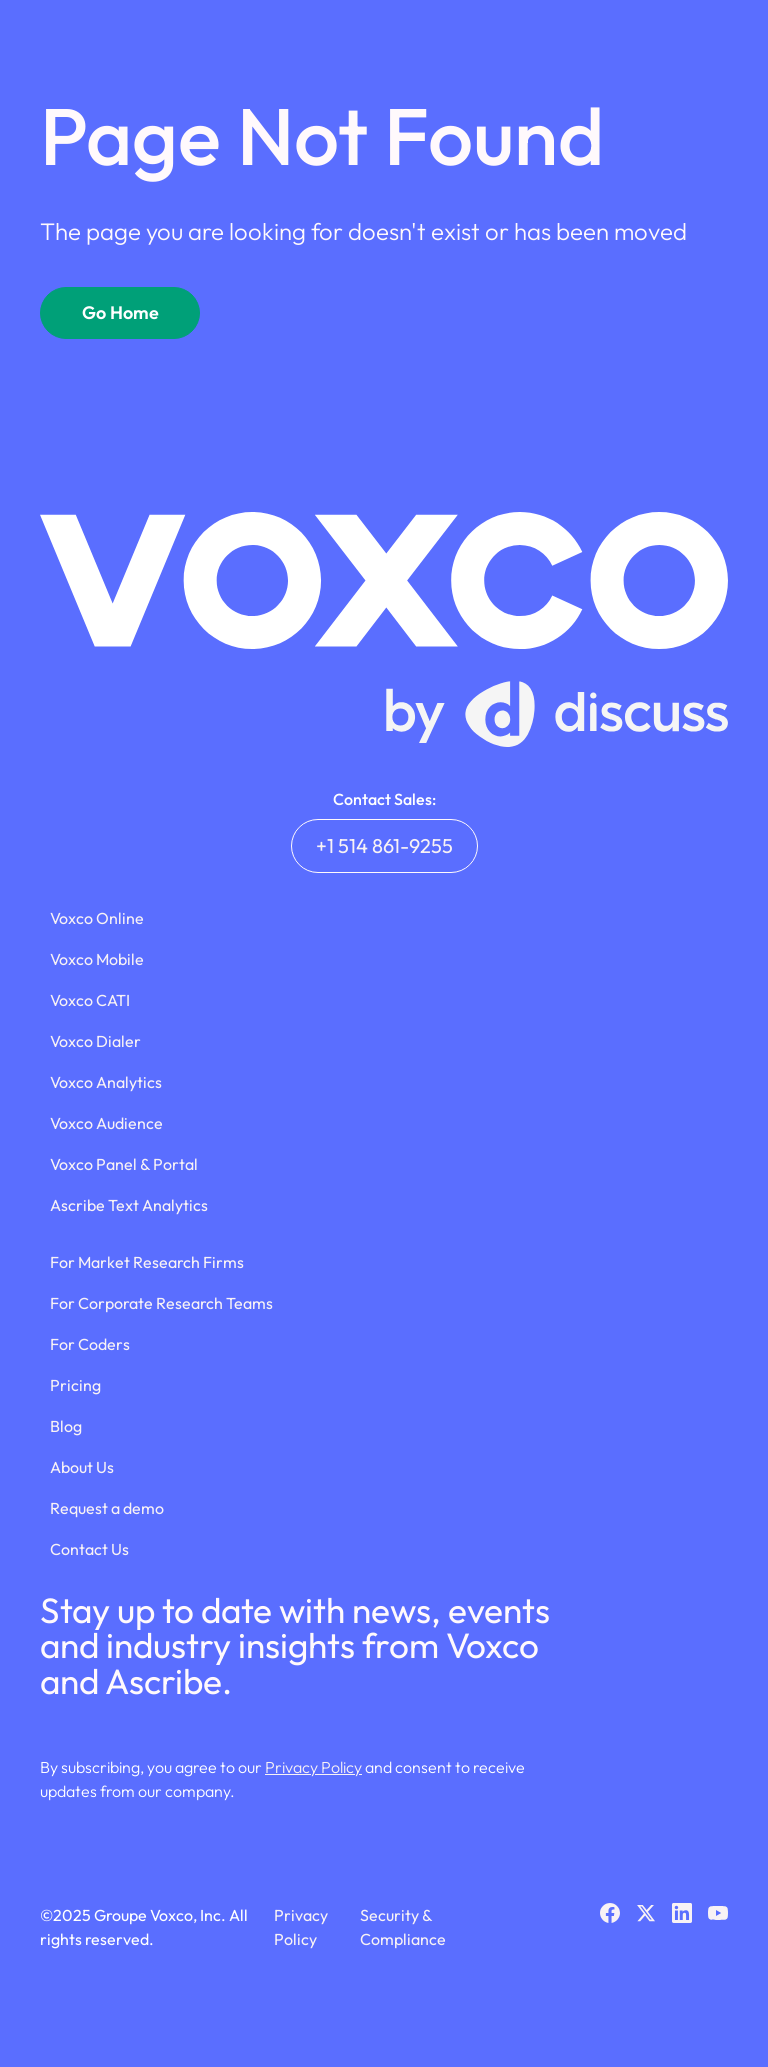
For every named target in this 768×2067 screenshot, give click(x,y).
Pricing (75, 1385)
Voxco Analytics (106, 1082)
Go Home (120, 312)
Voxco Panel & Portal (124, 1164)
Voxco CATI (90, 1000)
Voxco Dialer (95, 1041)
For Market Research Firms (147, 1262)
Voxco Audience (106, 1123)
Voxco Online (97, 918)
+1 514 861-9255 (384, 845)
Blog (66, 1426)
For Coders (90, 1344)
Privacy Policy (313, 1767)
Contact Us (89, 1549)
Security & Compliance (403, 1927)
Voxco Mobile (97, 959)
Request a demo (107, 1508)
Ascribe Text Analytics (129, 1205)
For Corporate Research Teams (161, 1303)
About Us (82, 1467)
